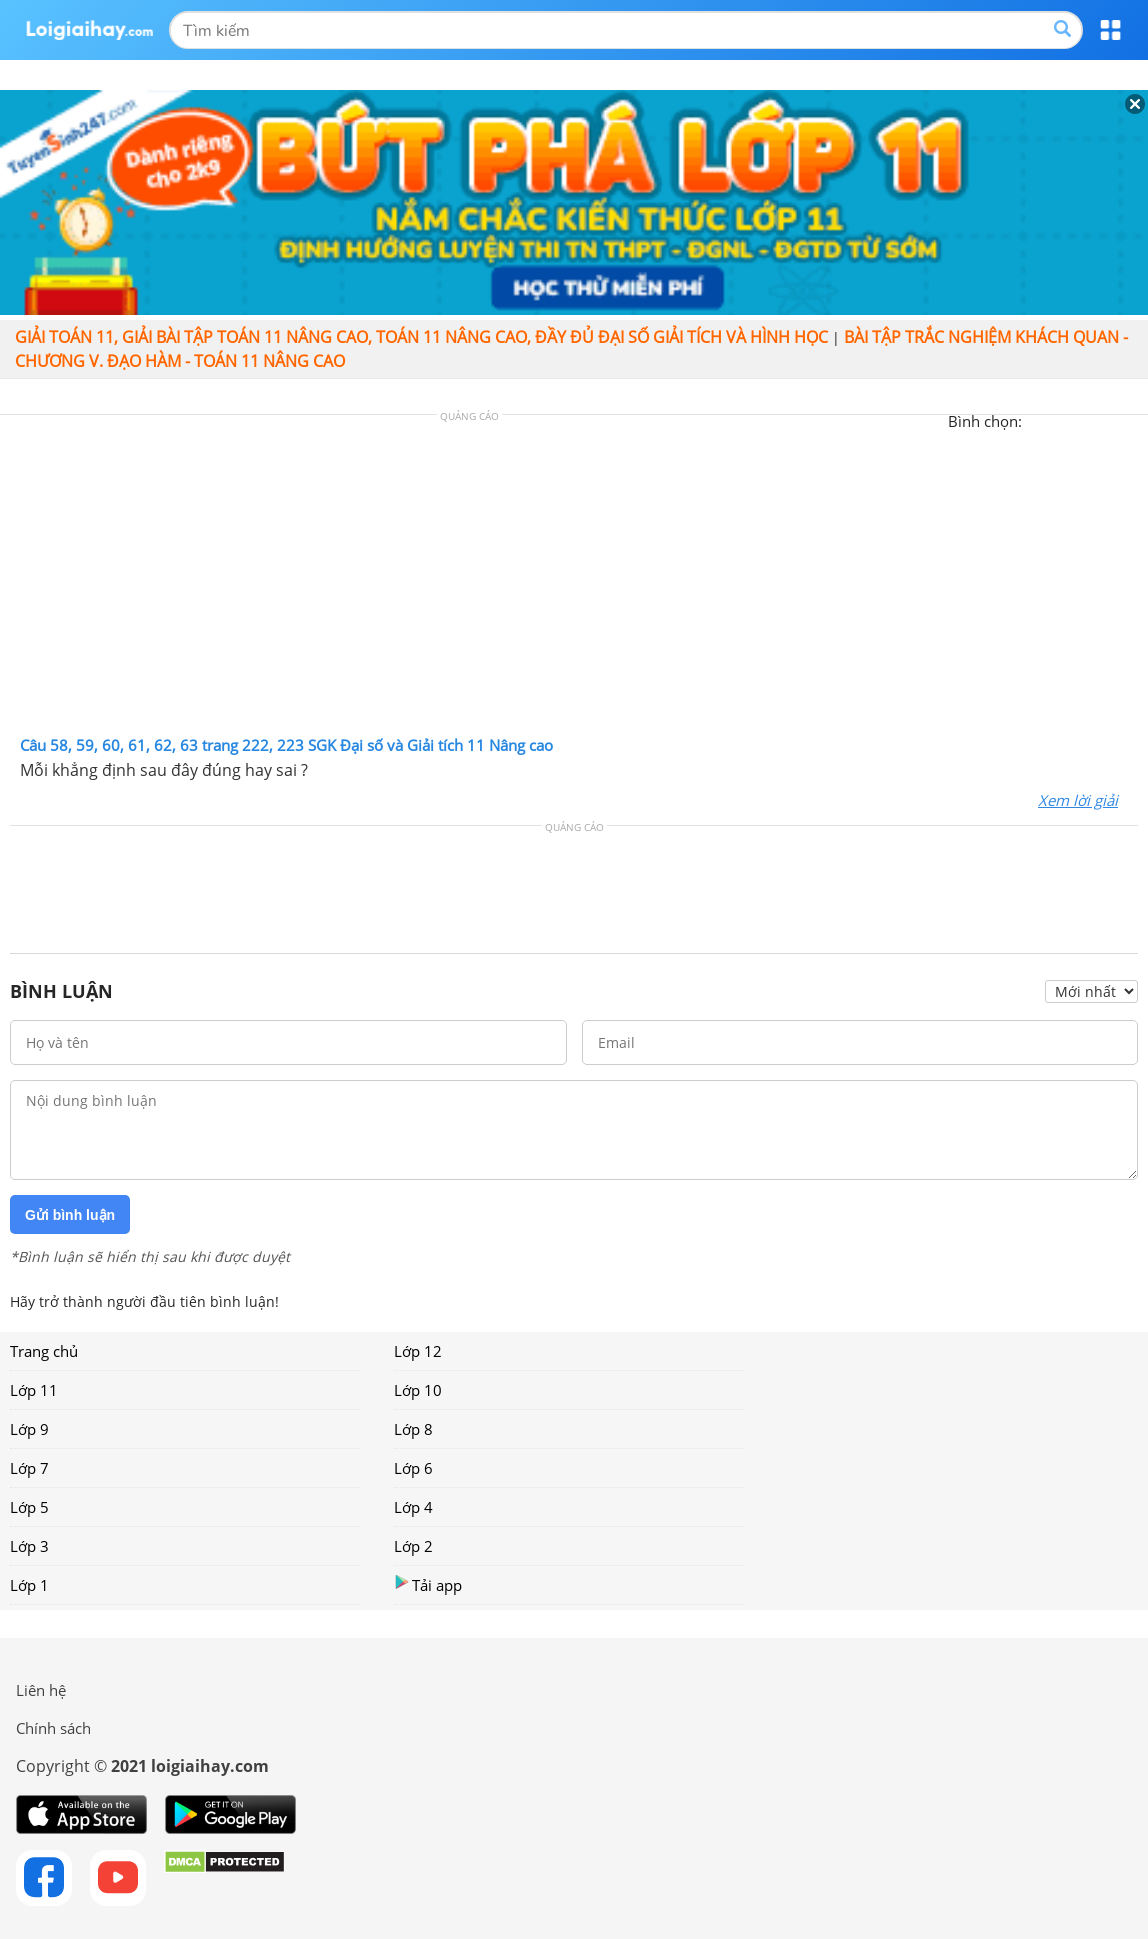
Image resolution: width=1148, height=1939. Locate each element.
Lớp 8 (413, 1429)
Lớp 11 (34, 1390)
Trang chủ (44, 1351)
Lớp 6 (413, 1468)
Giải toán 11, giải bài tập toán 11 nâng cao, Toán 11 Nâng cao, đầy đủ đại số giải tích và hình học (421, 337)
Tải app (428, 1584)
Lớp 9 (29, 1429)
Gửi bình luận (70, 1215)
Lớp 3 (29, 1546)
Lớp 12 (418, 1351)
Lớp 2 (413, 1546)
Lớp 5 (29, 1507)
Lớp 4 (413, 1507)
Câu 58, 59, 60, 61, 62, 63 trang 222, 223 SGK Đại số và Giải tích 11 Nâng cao (286, 745)
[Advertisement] (574, 580)
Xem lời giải (1078, 800)
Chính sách (53, 1728)
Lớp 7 (29, 1468)
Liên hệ (41, 1690)
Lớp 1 (29, 1585)
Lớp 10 (418, 1390)
